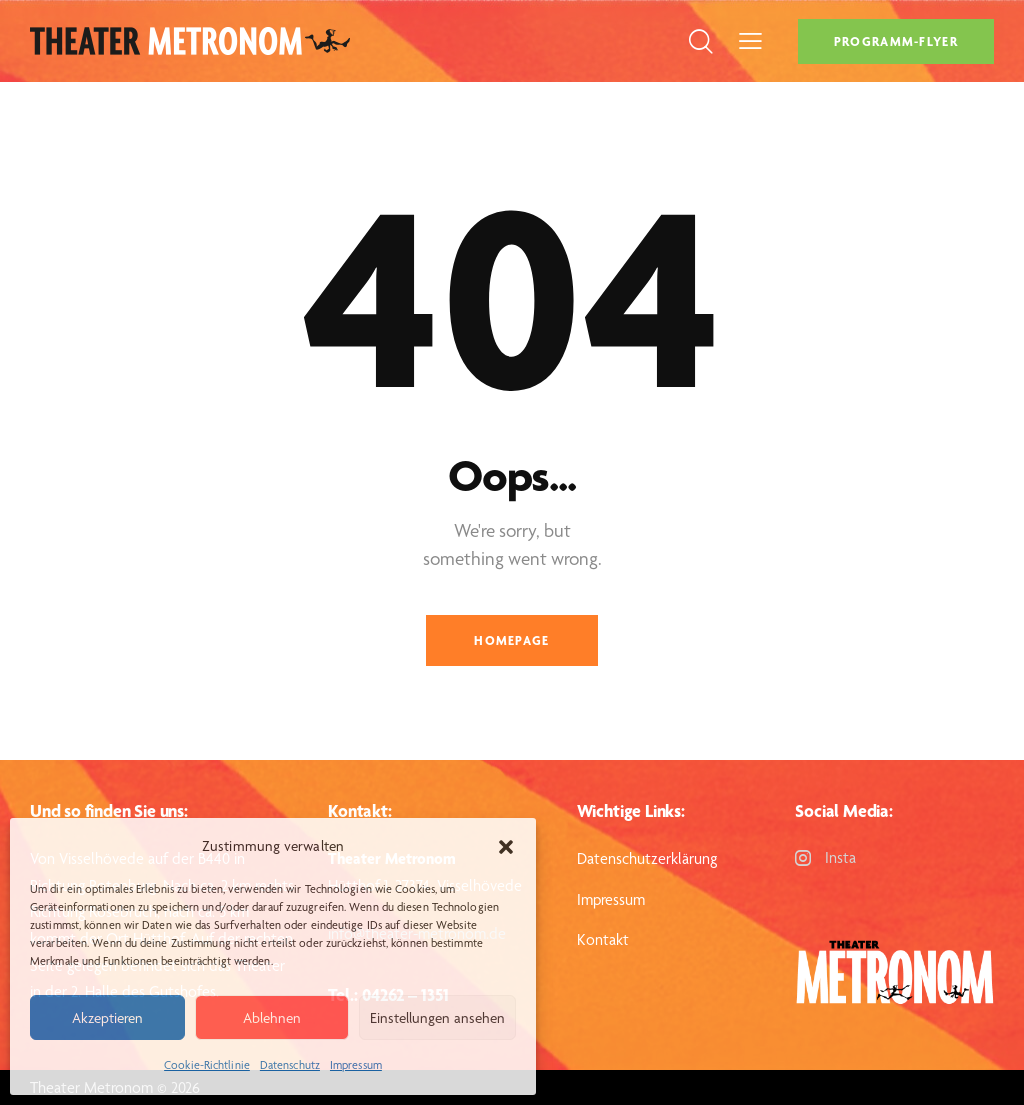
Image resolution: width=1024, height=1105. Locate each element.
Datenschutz (290, 1065)
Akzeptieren (107, 1018)
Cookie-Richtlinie (207, 1065)
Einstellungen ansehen (437, 1018)
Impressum (356, 1065)
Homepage (511, 640)
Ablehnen (272, 1018)
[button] (506, 847)
